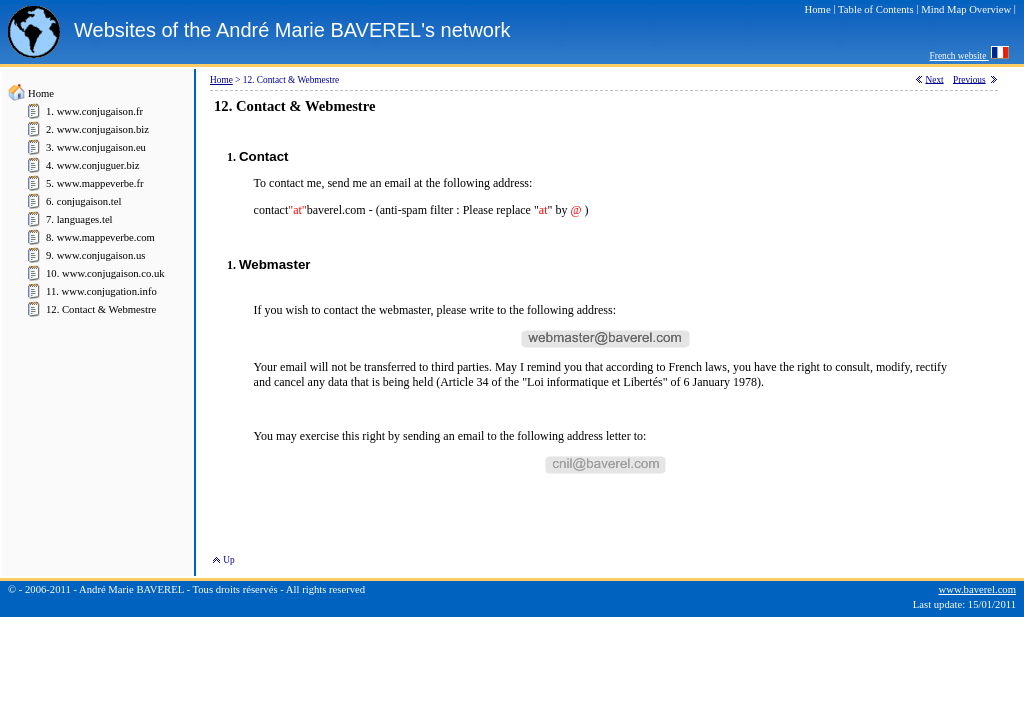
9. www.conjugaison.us (95, 255)
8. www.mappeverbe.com (100, 237)
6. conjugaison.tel (83, 201)
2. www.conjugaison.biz (97, 129)
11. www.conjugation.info (101, 291)
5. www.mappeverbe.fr (95, 183)
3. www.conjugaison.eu (96, 147)
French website (959, 56)
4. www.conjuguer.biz (92, 165)
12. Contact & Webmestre (101, 309)
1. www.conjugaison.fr (94, 111)
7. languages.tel (79, 219)
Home (41, 93)
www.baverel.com (977, 589)
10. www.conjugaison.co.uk (105, 273)
